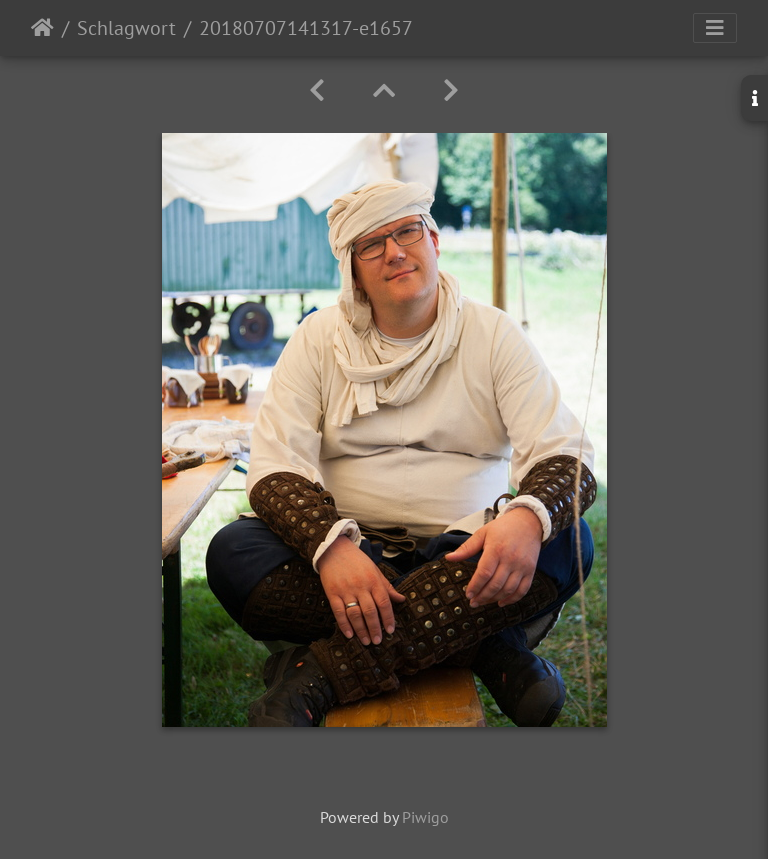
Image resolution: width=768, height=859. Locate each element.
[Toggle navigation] (715, 28)
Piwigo (425, 817)
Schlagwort (126, 28)
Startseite (42, 28)
